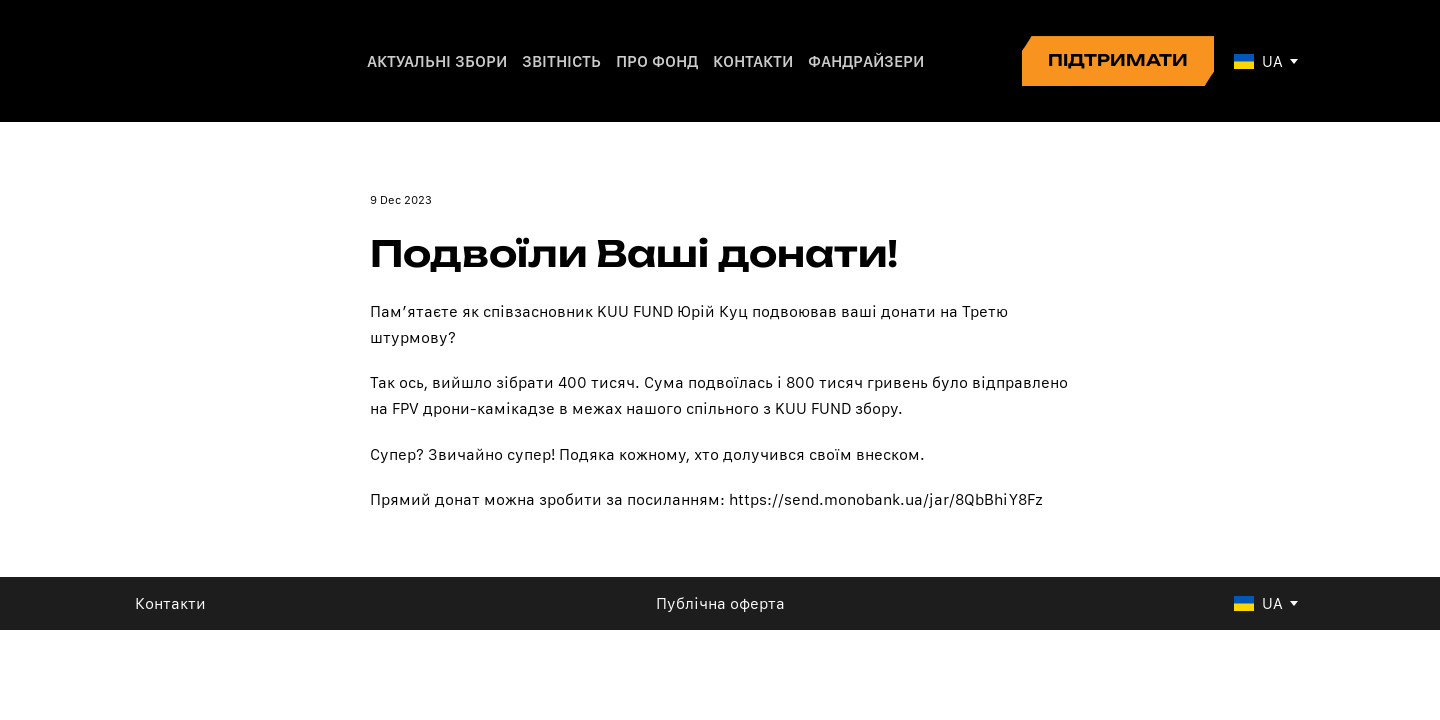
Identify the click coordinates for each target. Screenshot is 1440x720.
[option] (1258, 61)
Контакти (170, 603)
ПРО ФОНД (657, 61)
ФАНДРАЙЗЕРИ (866, 61)
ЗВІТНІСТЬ (561, 61)
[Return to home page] (203, 61)
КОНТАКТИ (753, 61)
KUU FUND (635, 311)
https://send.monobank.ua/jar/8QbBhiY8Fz (886, 499)
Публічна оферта (720, 603)
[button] (1118, 61)
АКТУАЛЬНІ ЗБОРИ (437, 61)
